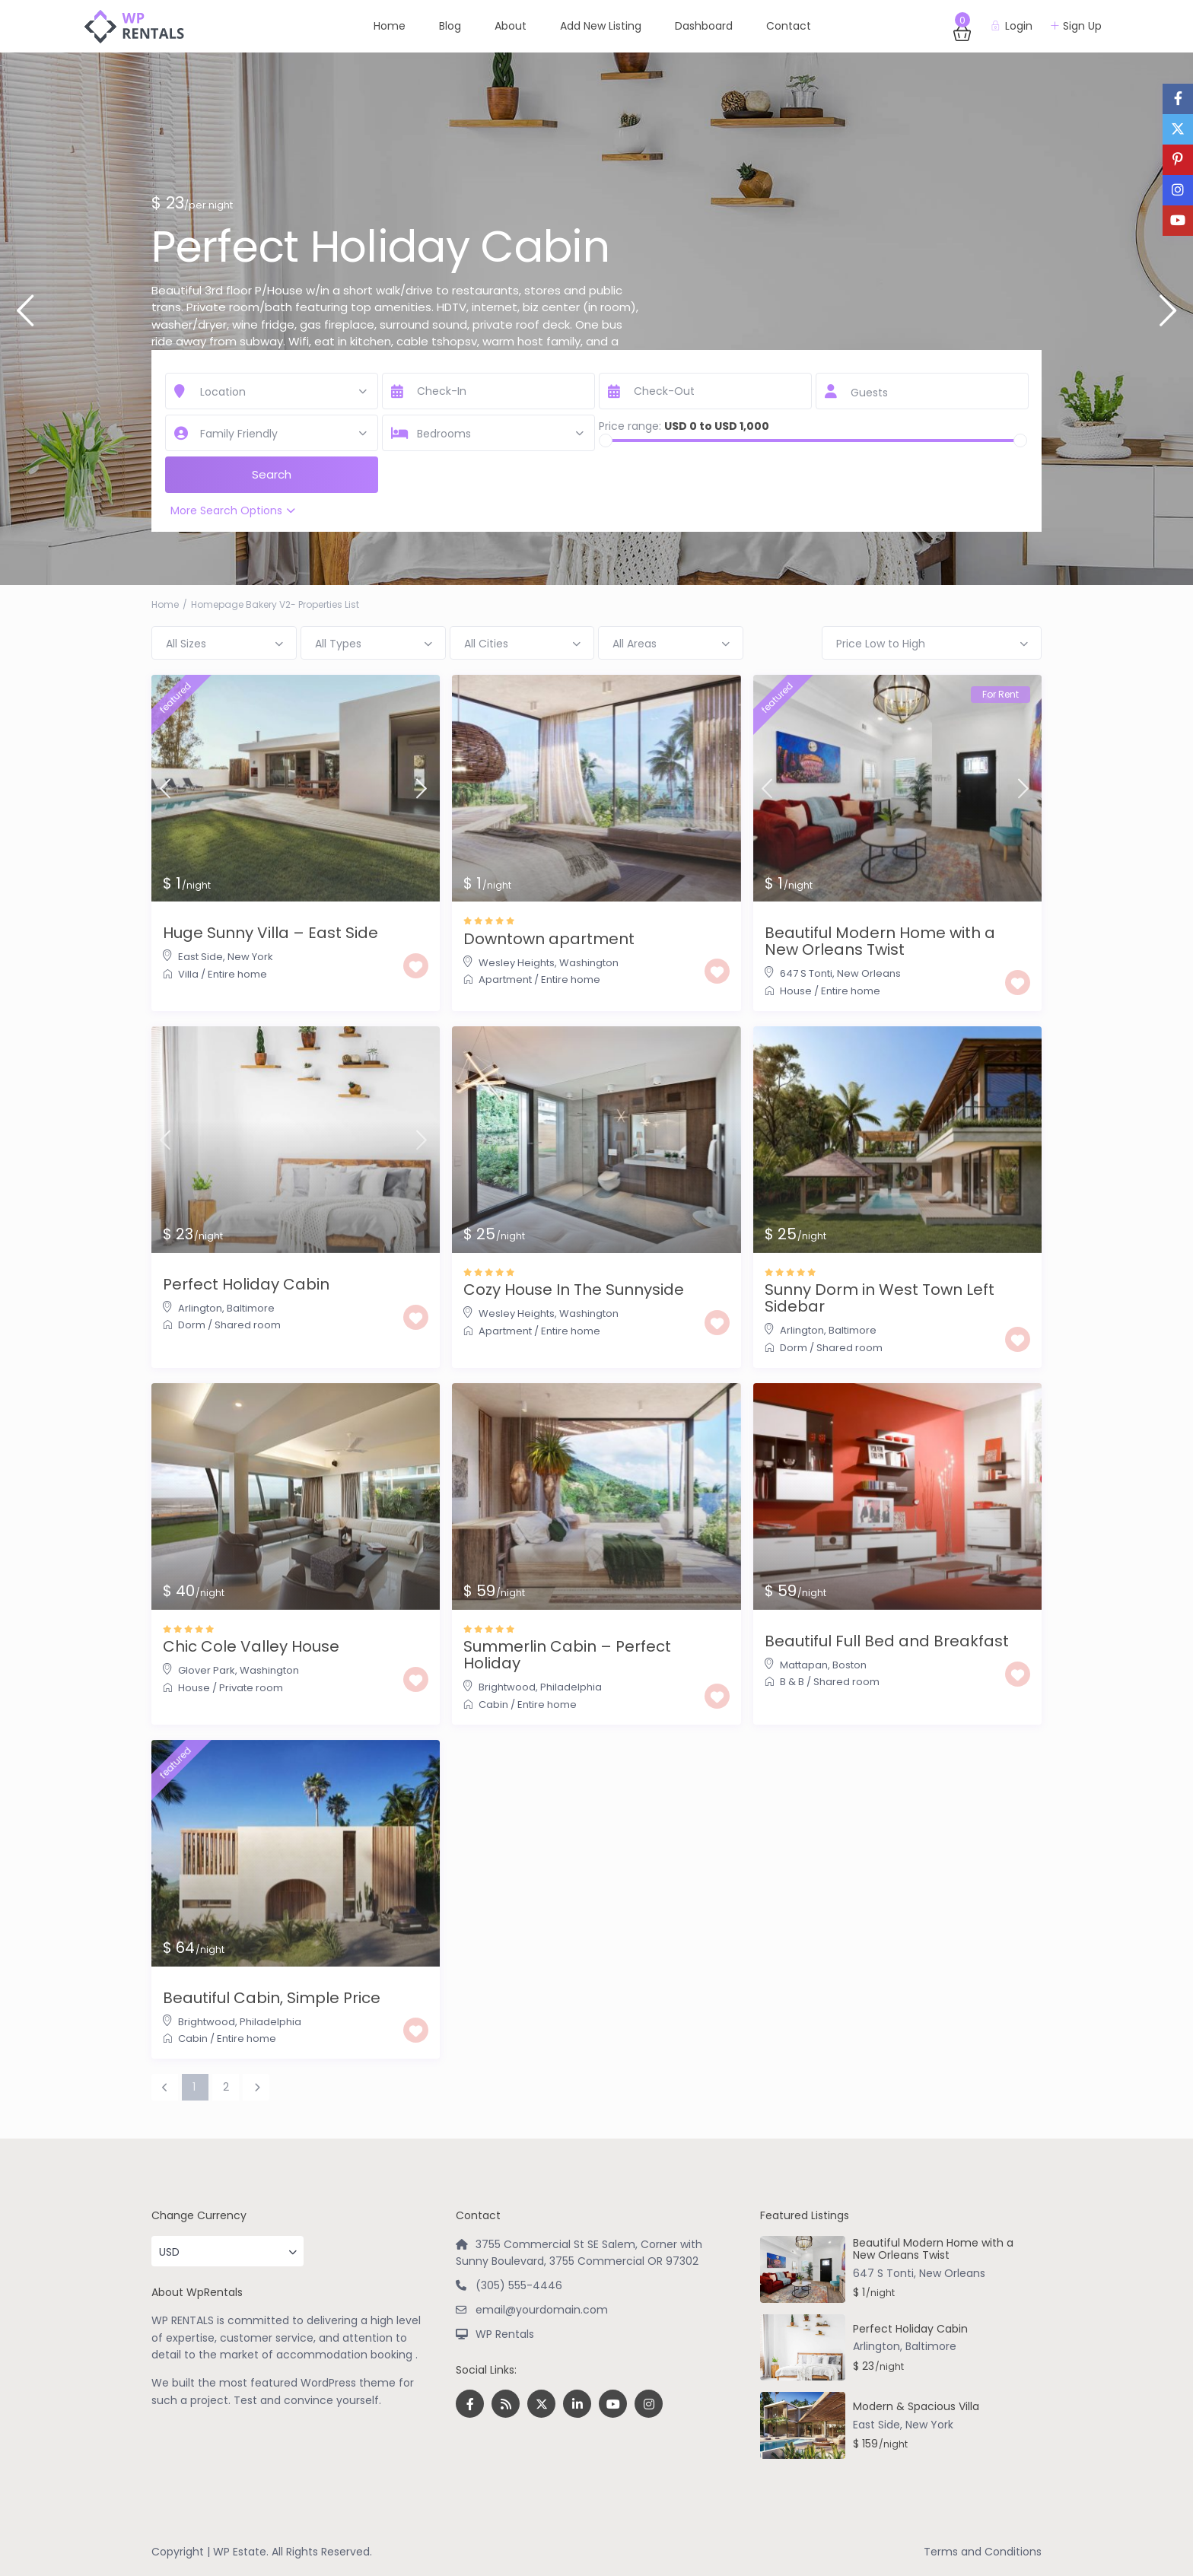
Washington (589, 963)
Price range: (630, 426)
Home (390, 25)
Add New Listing (600, 25)
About (511, 25)
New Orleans (869, 973)
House (796, 991)
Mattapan (804, 1665)
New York (250, 956)
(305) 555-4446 (519, 2285)
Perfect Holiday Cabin (380, 246)
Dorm (191, 1325)
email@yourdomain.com (542, 2309)
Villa (188, 974)
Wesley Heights (517, 963)
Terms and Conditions (983, 2551)
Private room (251, 1688)
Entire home (237, 974)
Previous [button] (24, 317)
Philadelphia (571, 1687)
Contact (788, 25)
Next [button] (1168, 317)
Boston (849, 1665)
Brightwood (507, 1687)
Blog (450, 25)
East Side (200, 956)
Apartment (505, 979)
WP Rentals (505, 2334)
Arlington (200, 1308)
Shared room (248, 1325)
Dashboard (704, 25)
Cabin (493, 1704)
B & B (792, 1681)
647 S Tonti (806, 973)
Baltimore (251, 1308)
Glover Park (206, 1670)
